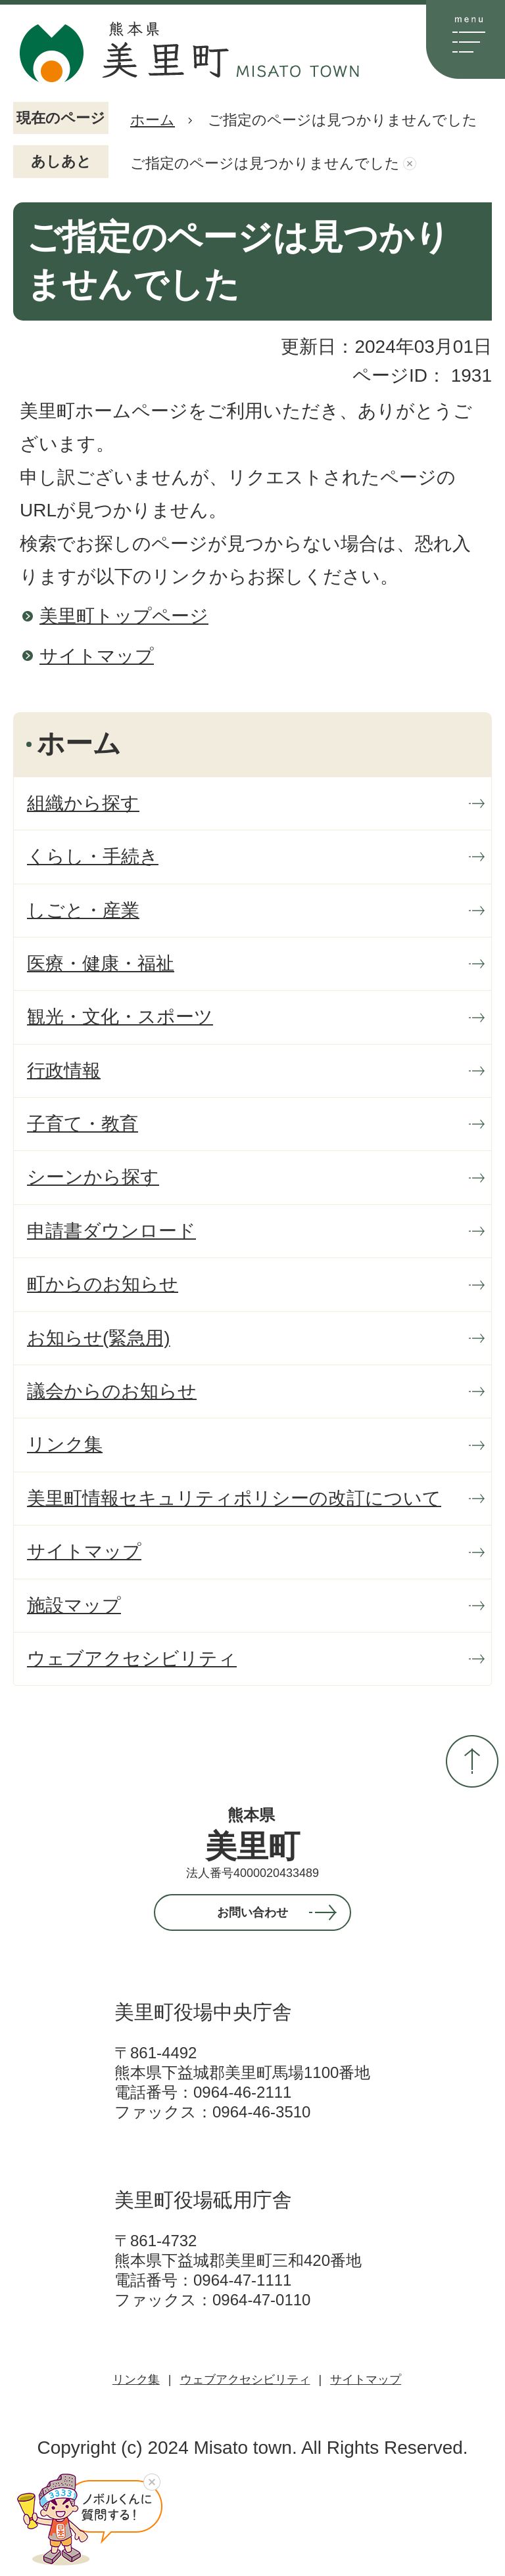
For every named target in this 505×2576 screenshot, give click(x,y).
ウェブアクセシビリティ (245, 2379)
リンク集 (136, 2379)
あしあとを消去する (410, 163)
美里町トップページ (123, 616)
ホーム (152, 120)
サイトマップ (96, 656)
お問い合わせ (252, 1912)
